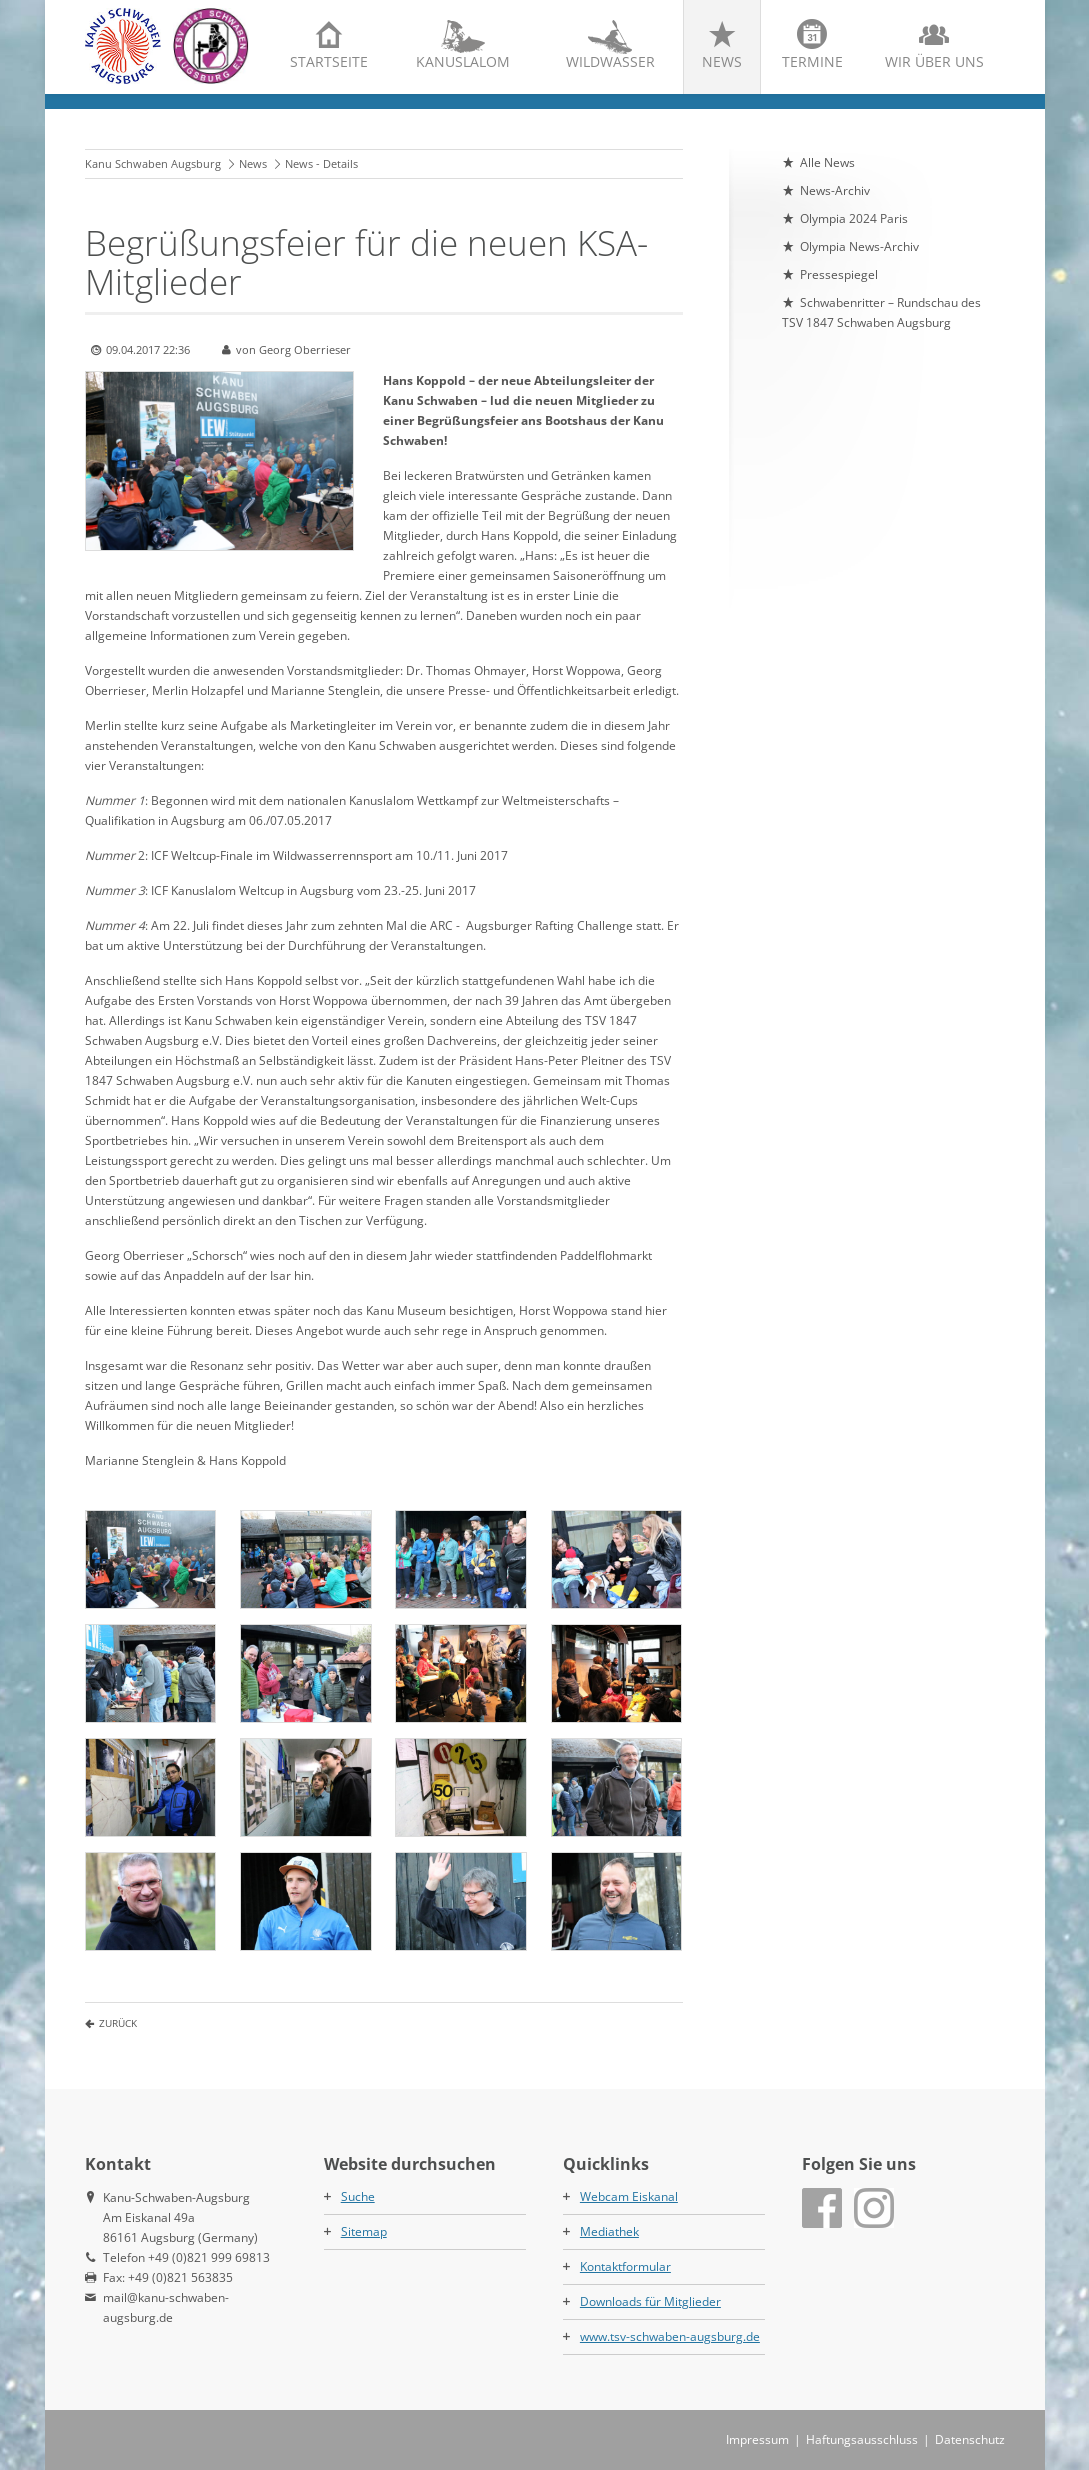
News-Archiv (835, 190)
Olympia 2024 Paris (854, 218)
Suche (358, 2196)
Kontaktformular (625, 2266)
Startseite (329, 61)
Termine (812, 61)
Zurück (118, 2023)
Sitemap (364, 2231)
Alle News (827, 162)
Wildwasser (610, 61)
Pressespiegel (839, 274)
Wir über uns (934, 61)
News (722, 61)
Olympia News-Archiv (859, 246)
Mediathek (609, 2231)
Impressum (757, 2439)
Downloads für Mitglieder (650, 2301)
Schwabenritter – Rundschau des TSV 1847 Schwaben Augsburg (881, 312)
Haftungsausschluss (862, 2439)
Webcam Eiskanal (629, 2196)
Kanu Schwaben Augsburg (153, 163)
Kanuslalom (463, 61)
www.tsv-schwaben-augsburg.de (670, 2336)
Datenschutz (970, 2439)
